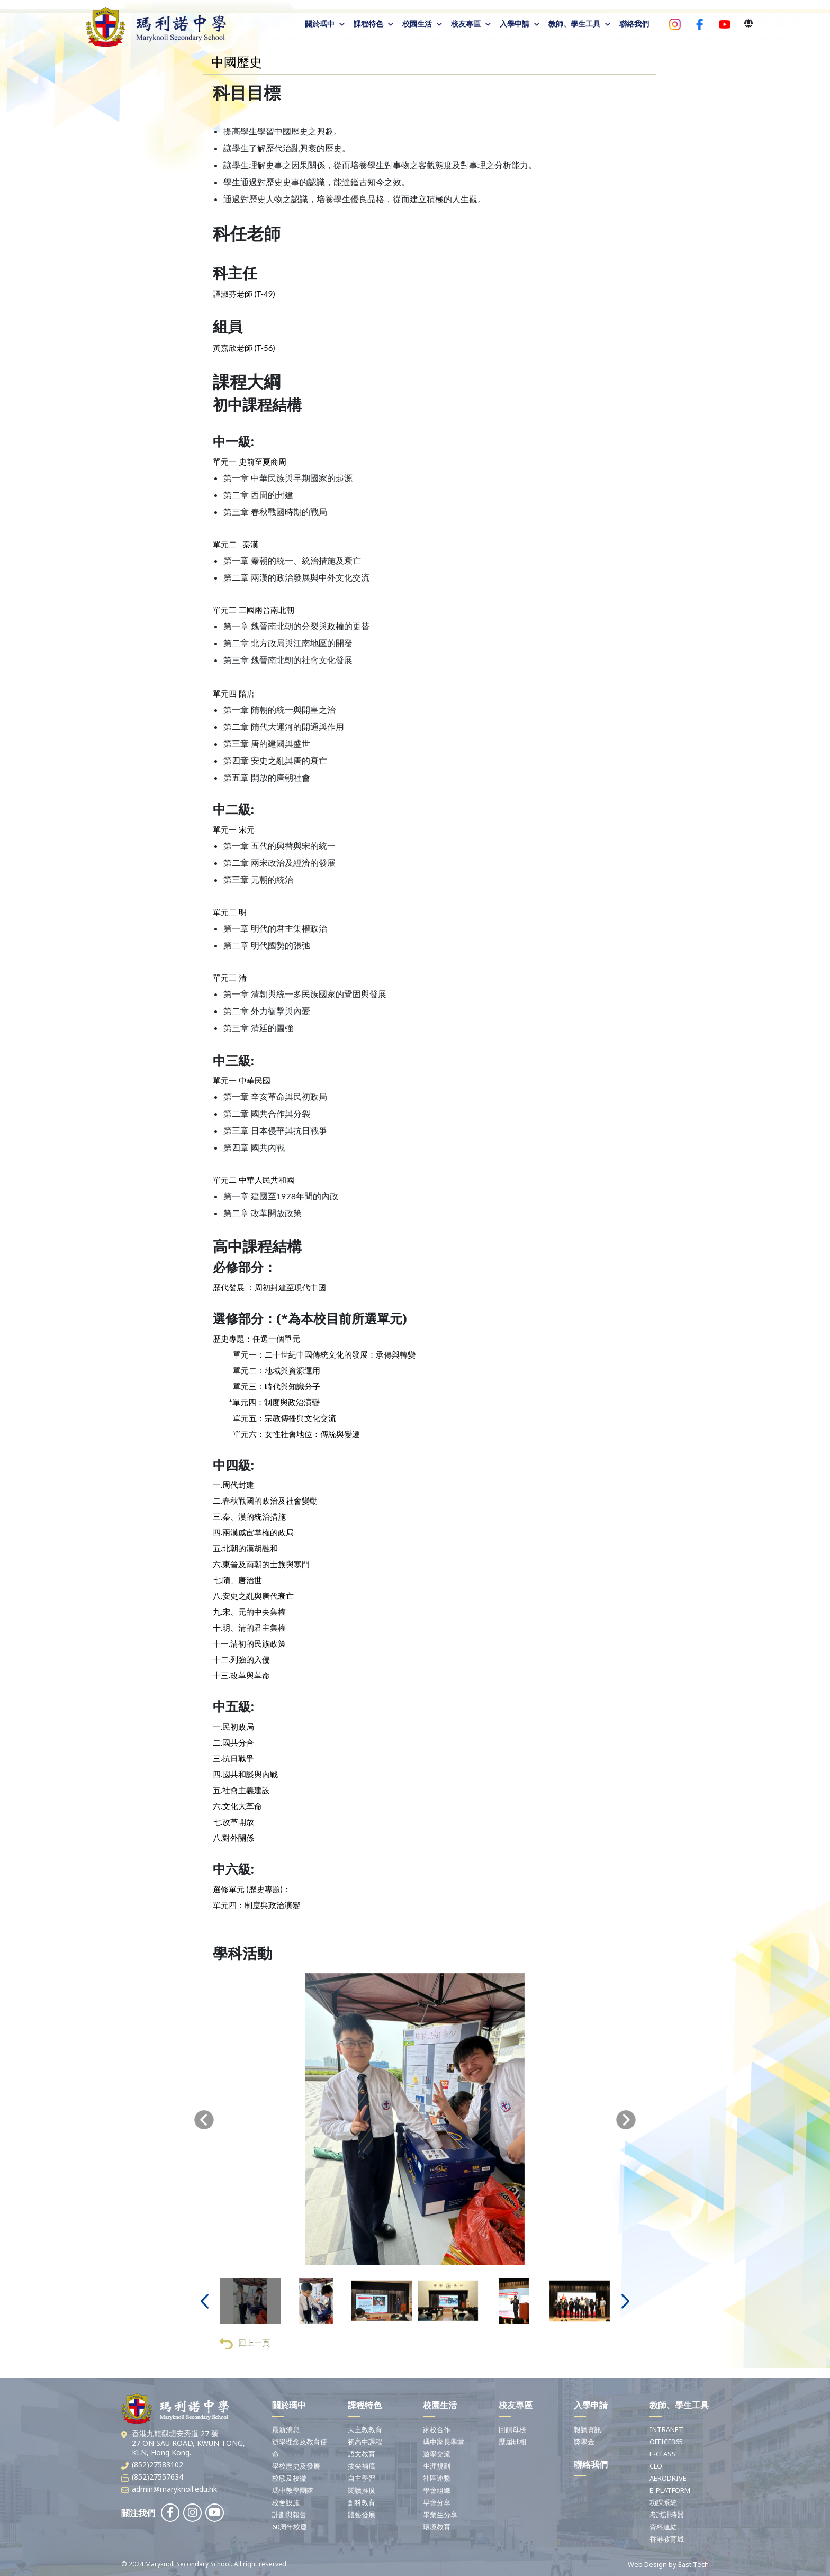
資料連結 (663, 2527)
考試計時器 (666, 2514)
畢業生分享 (440, 2514)
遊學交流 (436, 2454)
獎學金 (584, 2441)
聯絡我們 (634, 24)
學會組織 (436, 2490)
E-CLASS (662, 2454)
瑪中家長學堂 (443, 2441)
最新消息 (286, 2429)
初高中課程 (365, 2441)
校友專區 (466, 24)
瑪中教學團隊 (292, 2490)
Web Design (647, 2564)
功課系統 (663, 2502)
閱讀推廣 (361, 2490)
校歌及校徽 (289, 2478)
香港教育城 (666, 2539)
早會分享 (436, 2502)
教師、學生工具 (574, 24)
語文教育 (361, 2454)
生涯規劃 (436, 2466)
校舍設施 (286, 2502)
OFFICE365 (666, 2441)
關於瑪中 (320, 24)
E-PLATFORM (669, 2490)
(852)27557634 (157, 2477)
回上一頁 (245, 2345)
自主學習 (361, 2478)
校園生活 (417, 24)
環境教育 (436, 2527)
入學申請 (514, 24)
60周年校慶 (289, 2527)
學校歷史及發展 (296, 2466)
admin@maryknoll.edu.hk (174, 2489)
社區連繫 (436, 2478)
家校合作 (436, 2429)
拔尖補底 (361, 2466)
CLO (655, 2466)
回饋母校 (512, 2429)
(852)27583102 (157, 2465)
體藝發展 (361, 2514)
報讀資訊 (587, 2429)
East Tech (693, 2564)
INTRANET (666, 2429)
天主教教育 (365, 2429)
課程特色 (368, 24)
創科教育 (361, 2502)
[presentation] (204, 2121)
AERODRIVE (668, 2478)
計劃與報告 (289, 2514)
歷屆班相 (512, 2441)
